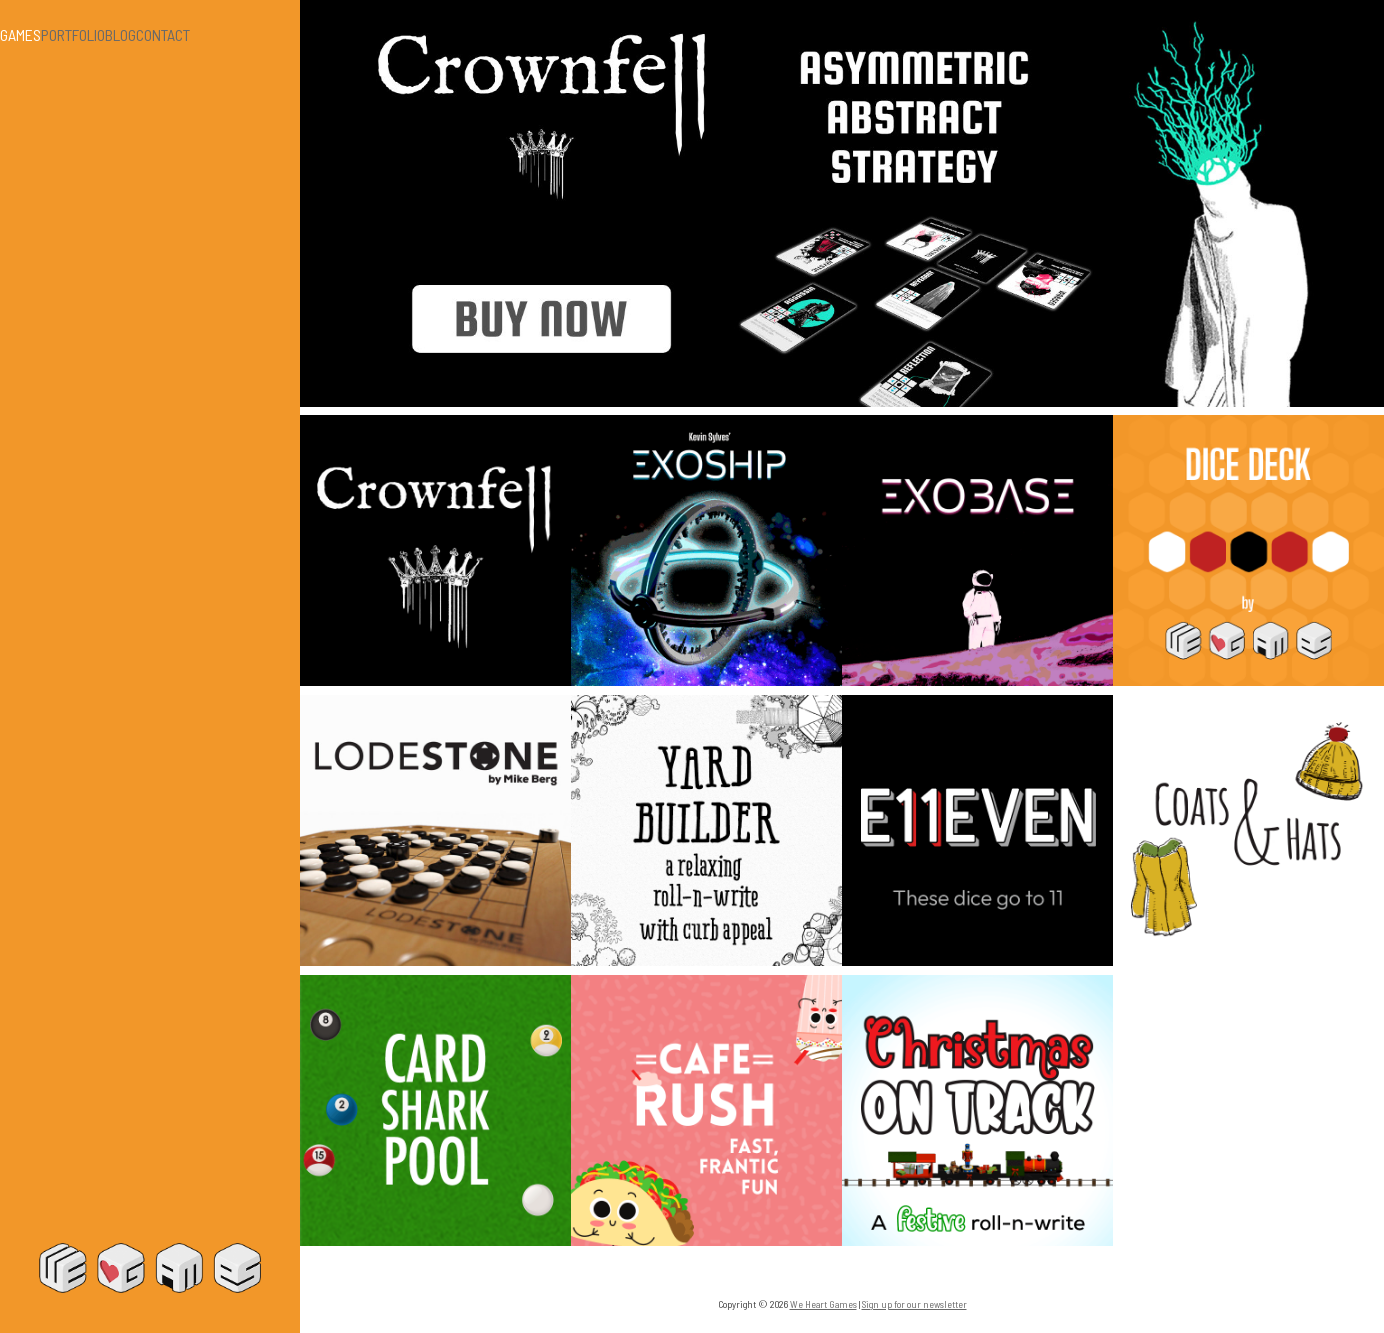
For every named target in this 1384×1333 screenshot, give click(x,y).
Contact (163, 34)
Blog (120, 34)
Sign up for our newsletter (914, 1304)
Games (20, 34)
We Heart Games (150, 1268)
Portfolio (73, 34)
